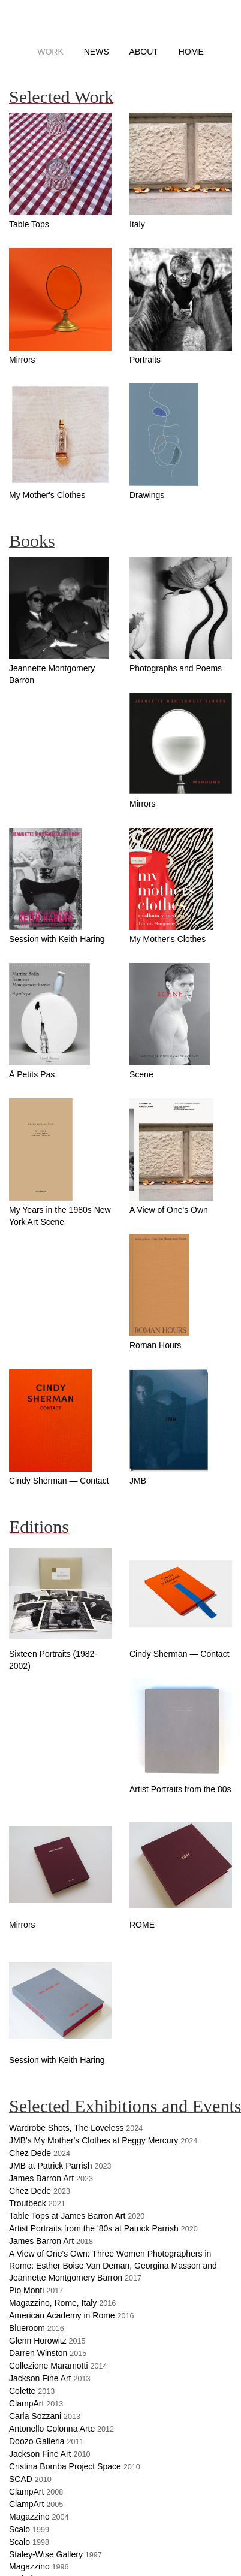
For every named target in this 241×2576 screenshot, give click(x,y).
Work (50, 51)
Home (191, 51)
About (143, 51)
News (96, 51)
